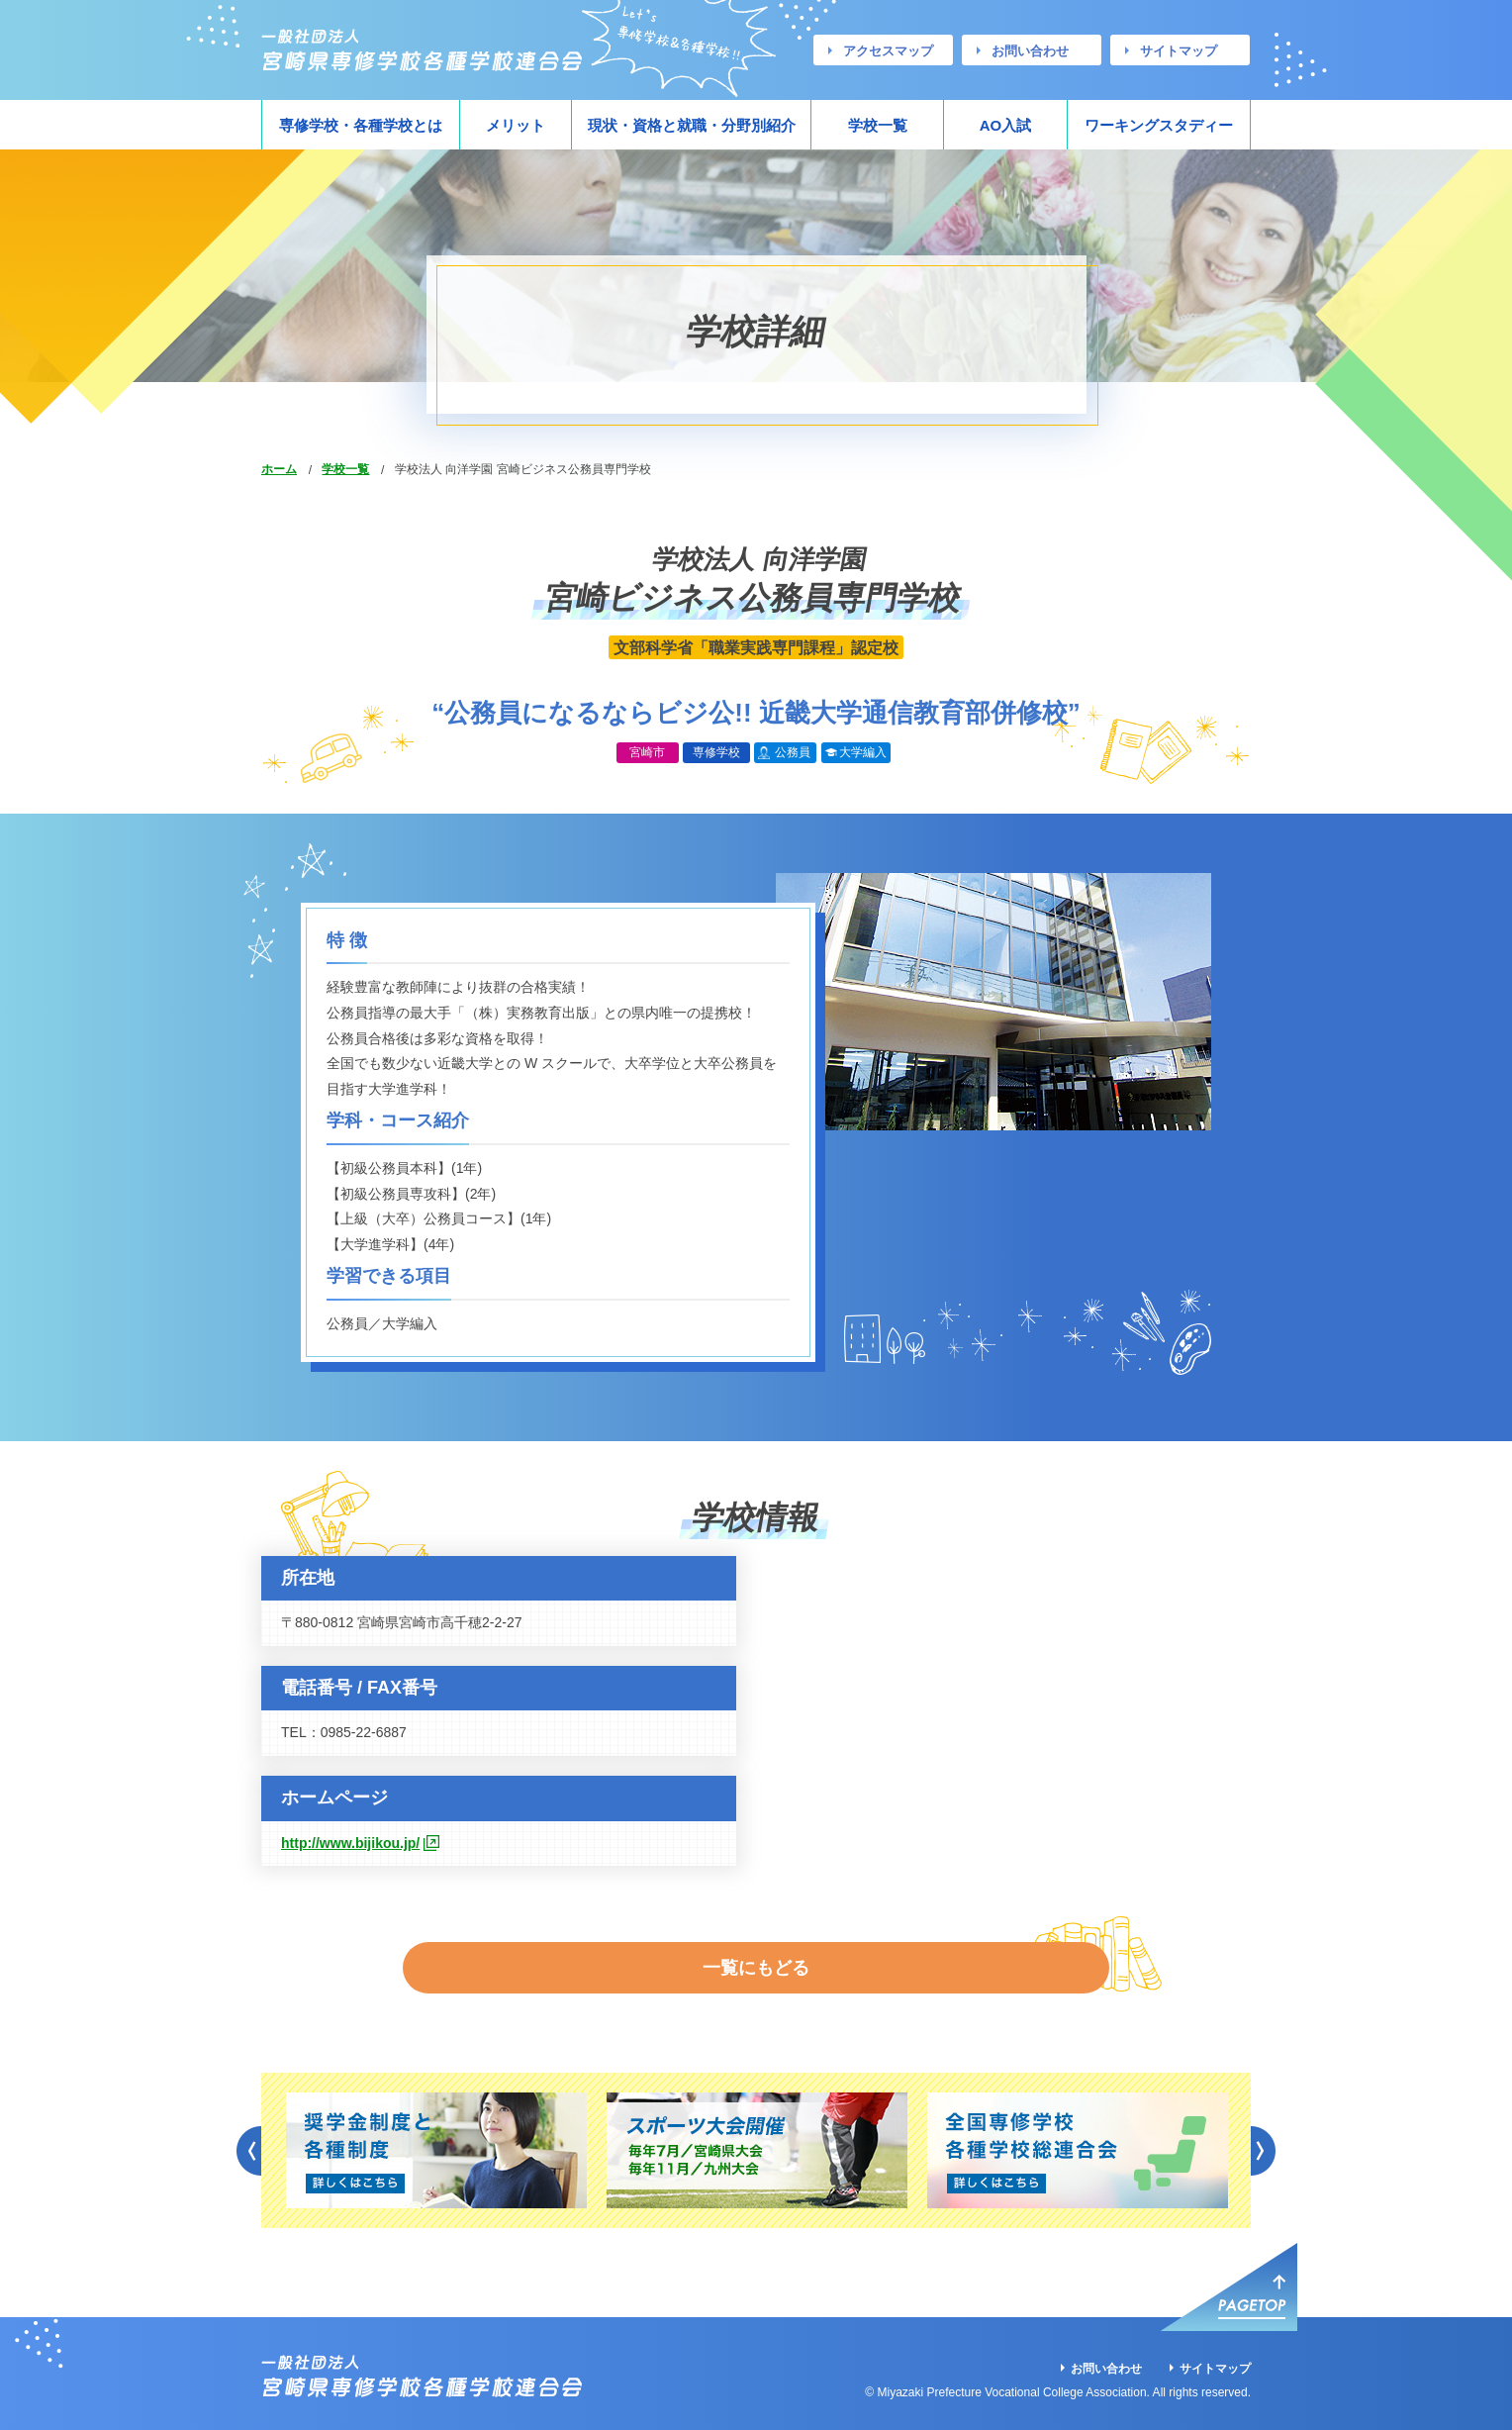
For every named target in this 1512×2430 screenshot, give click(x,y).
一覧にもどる (756, 1952)
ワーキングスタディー (1159, 125)
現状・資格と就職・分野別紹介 (692, 125)
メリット (515, 125)
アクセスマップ (888, 51)
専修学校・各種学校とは (360, 125)
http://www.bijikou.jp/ (350, 1843)
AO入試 (1006, 125)
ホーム (279, 469)
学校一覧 (877, 125)
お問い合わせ (1030, 51)
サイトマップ (1178, 51)
